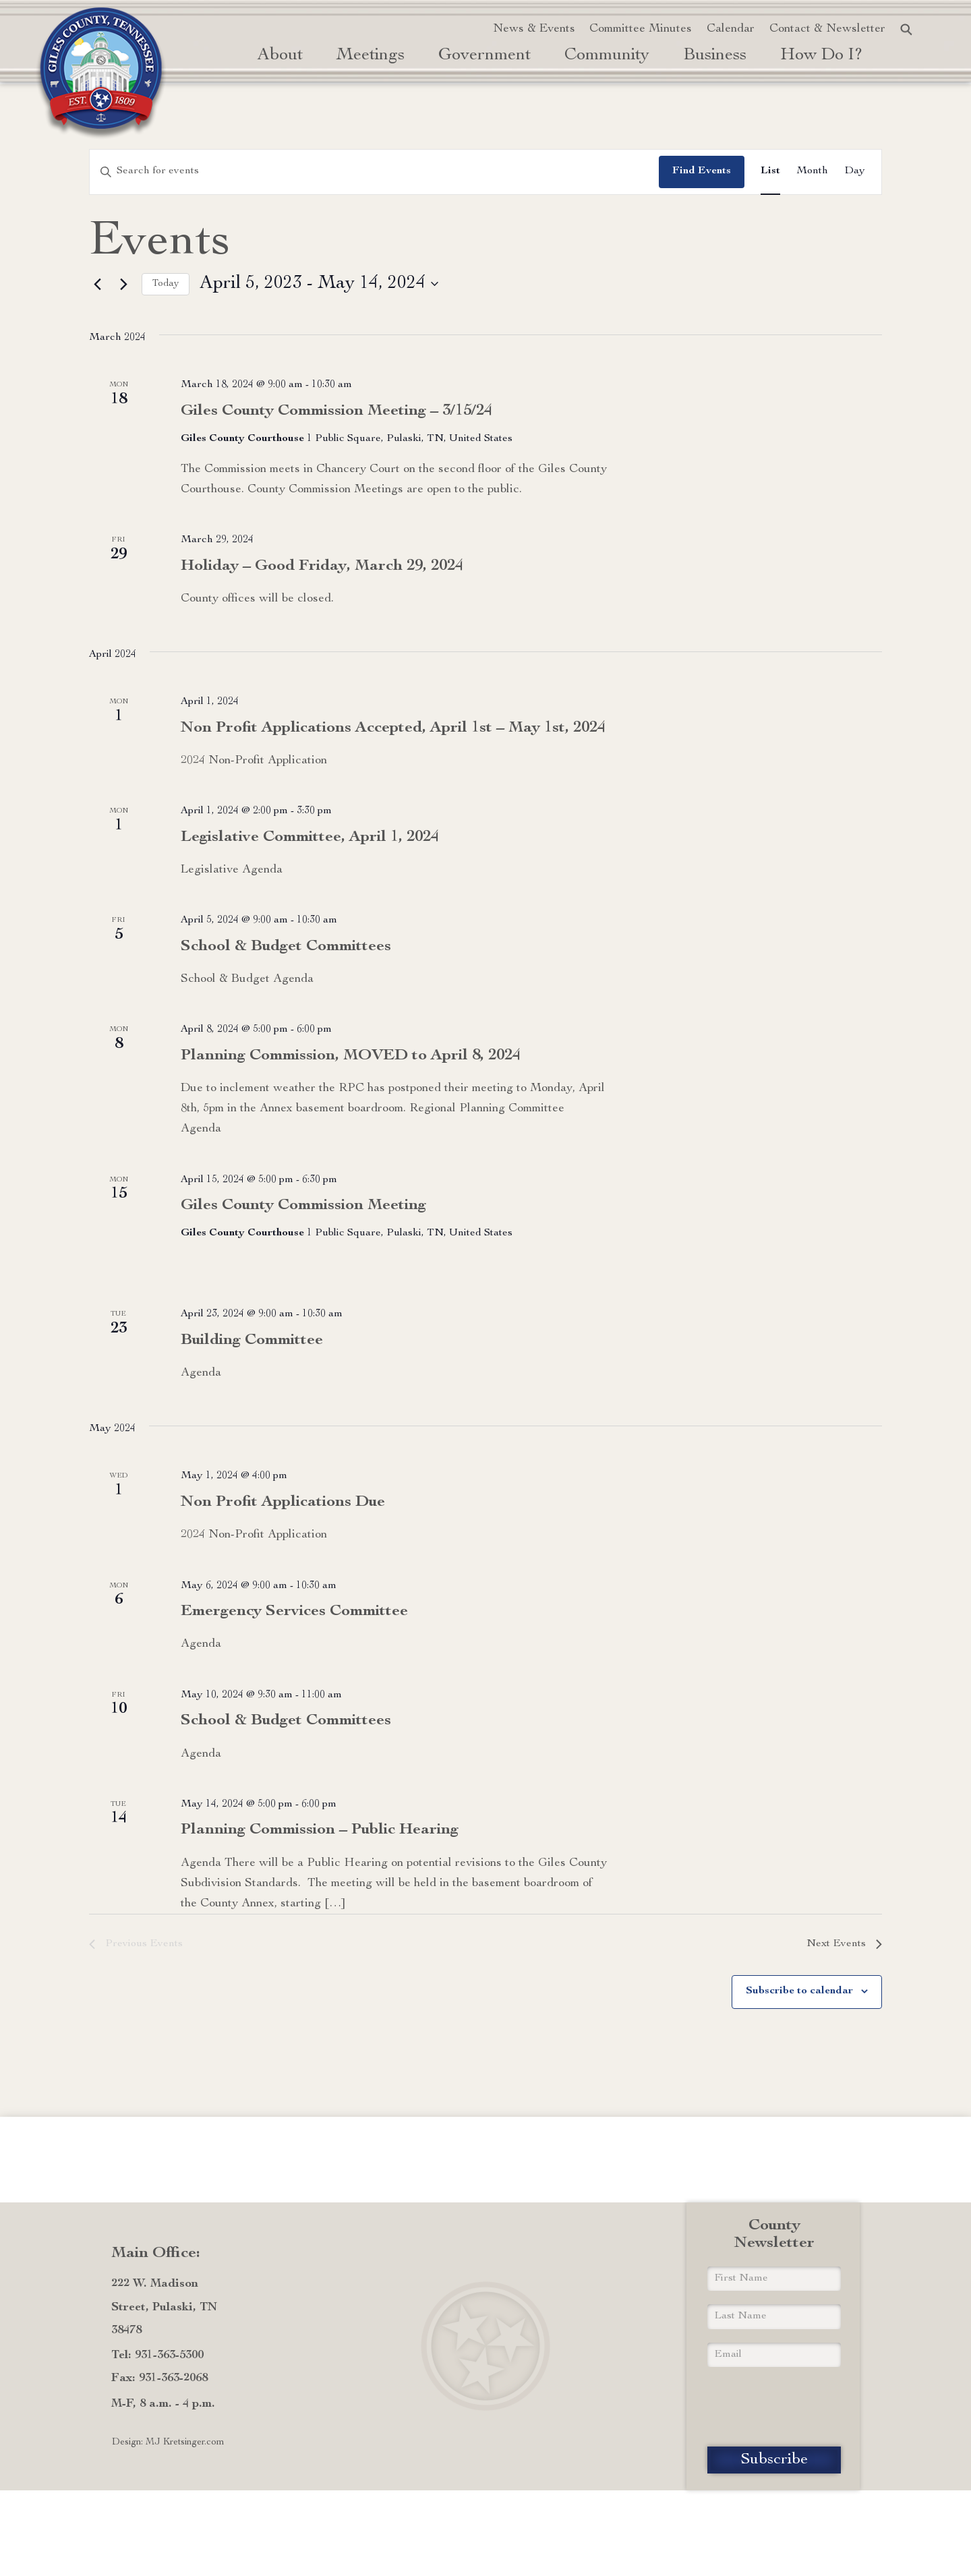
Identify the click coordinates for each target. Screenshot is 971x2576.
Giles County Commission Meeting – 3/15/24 (336, 411)
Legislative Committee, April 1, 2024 (310, 837)
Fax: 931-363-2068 (159, 2378)
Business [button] (714, 55)
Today (165, 284)
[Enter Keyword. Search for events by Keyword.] (374, 172)
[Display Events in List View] (770, 172)
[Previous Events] (97, 284)
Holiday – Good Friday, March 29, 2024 (322, 566)
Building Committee (252, 1341)
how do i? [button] (821, 55)
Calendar (731, 29)
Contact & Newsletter (827, 29)
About (280, 55)
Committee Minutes (640, 29)
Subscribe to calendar (799, 1991)
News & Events (534, 29)
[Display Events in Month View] (812, 172)
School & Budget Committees (286, 947)
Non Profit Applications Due (283, 1502)
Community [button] (606, 55)
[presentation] (774, 2406)
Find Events (701, 171)
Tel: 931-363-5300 (157, 2355)
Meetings (370, 55)
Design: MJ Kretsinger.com (168, 2442)
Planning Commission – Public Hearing (320, 1830)
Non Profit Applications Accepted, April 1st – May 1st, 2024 (393, 728)
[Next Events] (123, 284)
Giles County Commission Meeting (303, 1206)
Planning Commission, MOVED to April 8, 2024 (351, 1056)
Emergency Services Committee (294, 1612)
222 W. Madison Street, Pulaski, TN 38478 (164, 2307)
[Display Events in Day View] (854, 172)
